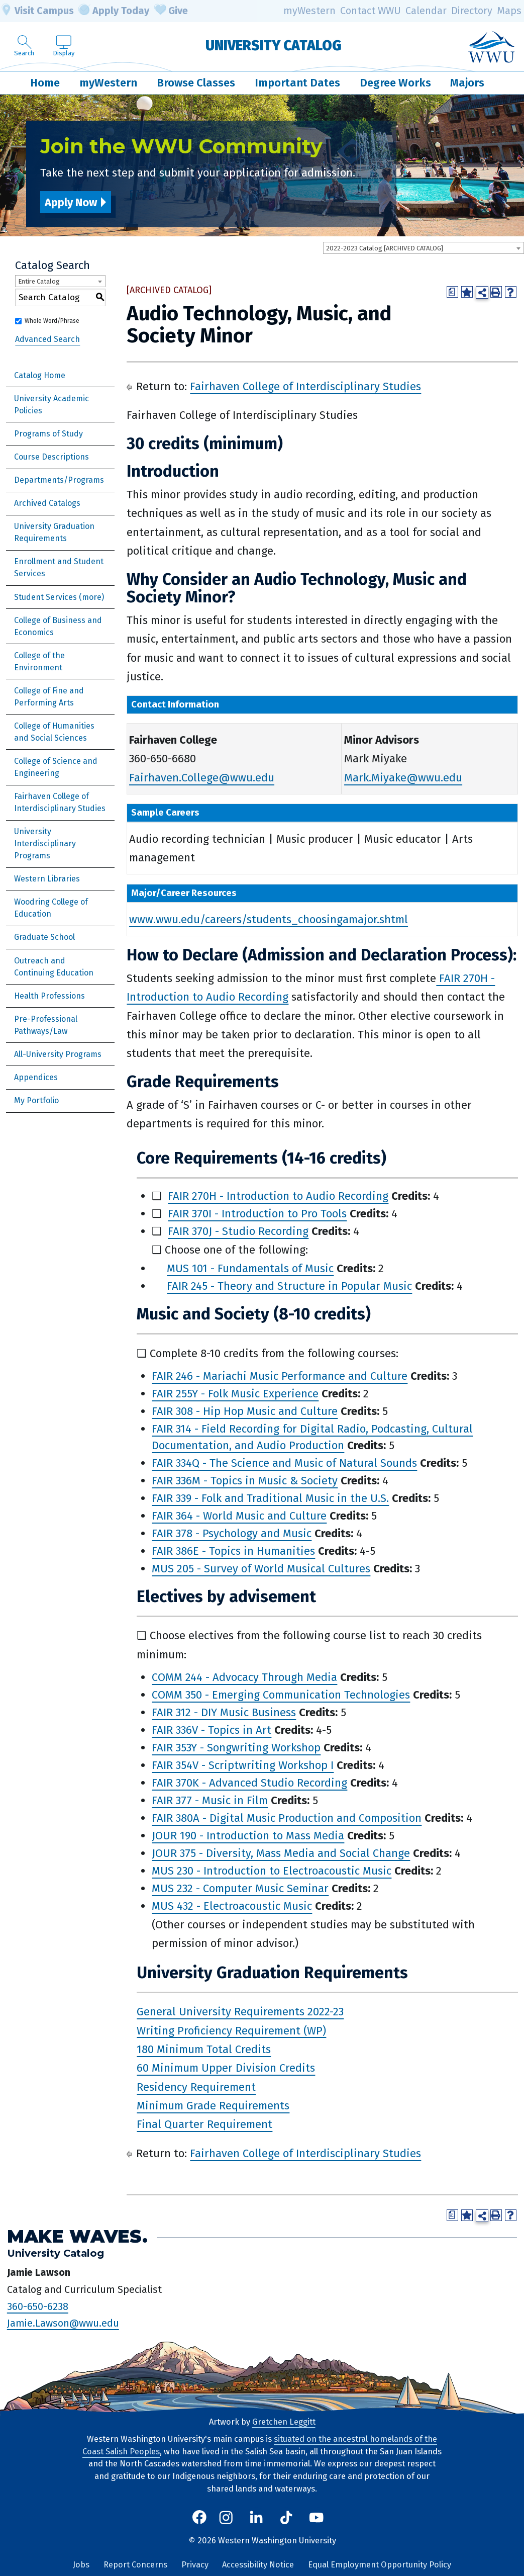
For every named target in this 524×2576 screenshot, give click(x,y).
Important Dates (297, 83)
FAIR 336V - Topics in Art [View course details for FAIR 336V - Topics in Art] (211, 1730)
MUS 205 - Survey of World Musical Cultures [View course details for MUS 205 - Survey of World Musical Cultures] (261, 1568)
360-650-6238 (37, 2306)
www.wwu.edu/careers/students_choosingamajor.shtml (268, 919)
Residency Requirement (196, 2087)
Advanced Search (47, 339)
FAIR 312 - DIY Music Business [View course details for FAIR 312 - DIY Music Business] (224, 1712)
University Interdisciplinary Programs (45, 843)
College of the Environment (39, 661)
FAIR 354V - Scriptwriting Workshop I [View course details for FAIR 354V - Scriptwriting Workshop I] (243, 1765)
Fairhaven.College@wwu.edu (201, 777)
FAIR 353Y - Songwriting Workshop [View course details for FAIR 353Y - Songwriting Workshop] (236, 1747)
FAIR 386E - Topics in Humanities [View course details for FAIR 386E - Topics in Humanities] (233, 1551)
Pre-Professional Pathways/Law (45, 1025)
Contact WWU (370, 11)
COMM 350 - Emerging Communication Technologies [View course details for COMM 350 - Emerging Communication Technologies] (281, 1695)
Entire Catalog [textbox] (39, 281)
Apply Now (71, 202)
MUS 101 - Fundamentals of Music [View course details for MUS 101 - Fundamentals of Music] (250, 1268)
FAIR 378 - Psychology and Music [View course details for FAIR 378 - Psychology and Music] (231, 1533)
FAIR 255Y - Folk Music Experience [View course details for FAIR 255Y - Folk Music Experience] (235, 1393)
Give (171, 11)
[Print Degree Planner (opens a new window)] (452, 292)
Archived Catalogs (47, 503)
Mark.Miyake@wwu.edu (403, 777)
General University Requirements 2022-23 (240, 2011)
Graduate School (44, 937)
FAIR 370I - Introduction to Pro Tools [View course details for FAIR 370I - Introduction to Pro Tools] (257, 1213)
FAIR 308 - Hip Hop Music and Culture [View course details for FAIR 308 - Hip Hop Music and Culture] (245, 1411)
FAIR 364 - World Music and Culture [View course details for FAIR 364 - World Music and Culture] (239, 1516)
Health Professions (49, 996)
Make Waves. (77, 2236)
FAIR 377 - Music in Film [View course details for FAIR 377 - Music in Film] (210, 1800)
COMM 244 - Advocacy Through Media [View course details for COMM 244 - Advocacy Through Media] (244, 1677)
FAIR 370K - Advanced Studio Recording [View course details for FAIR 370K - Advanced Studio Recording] (249, 1783)
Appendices (36, 1077)
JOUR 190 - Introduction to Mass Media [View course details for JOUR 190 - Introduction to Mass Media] (248, 1835)
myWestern (309, 11)
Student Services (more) (59, 597)
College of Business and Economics (58, 626)
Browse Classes (196, 83)
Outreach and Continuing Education (53, 967)
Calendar (426, 11)
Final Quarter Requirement (204, 2124)
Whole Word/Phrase (52, 320)
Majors (467, 83)
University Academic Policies (51, 404)
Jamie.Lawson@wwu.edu (63, 2323)
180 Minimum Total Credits (204, 2049)
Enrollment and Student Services (58, 567)
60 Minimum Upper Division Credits (226, 2068)
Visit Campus (37, 11)
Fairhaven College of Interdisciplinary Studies (60, 802)
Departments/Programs (59, 480)
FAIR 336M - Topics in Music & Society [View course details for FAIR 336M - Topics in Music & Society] (245, 1480)
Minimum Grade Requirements (213, 2105)
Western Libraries (47, 878)
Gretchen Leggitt (284, 2422)
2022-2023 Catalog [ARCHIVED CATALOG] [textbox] (384, 248)
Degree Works (395, 83)
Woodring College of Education (51, 908)
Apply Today (114, 11)
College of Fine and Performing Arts (49, 696)
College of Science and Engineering (55, 767)
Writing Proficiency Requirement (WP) (231, 2030)
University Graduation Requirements (54, 532)
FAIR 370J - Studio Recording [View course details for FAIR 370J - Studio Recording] (238, 1231)
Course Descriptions (51, 457)
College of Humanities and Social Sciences (54, 732)
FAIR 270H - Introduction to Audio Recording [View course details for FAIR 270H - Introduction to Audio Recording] (278, 1196)
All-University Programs (57, 1054)
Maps (509, 11)
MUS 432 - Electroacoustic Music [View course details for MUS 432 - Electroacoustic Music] (232, 1906)
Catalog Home (39, 375)
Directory (471, 11)
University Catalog (273, 45)
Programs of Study (48, 433)
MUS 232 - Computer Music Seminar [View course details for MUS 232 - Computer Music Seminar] (240, 1888)
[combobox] (423, 248)
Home (45, 83)
